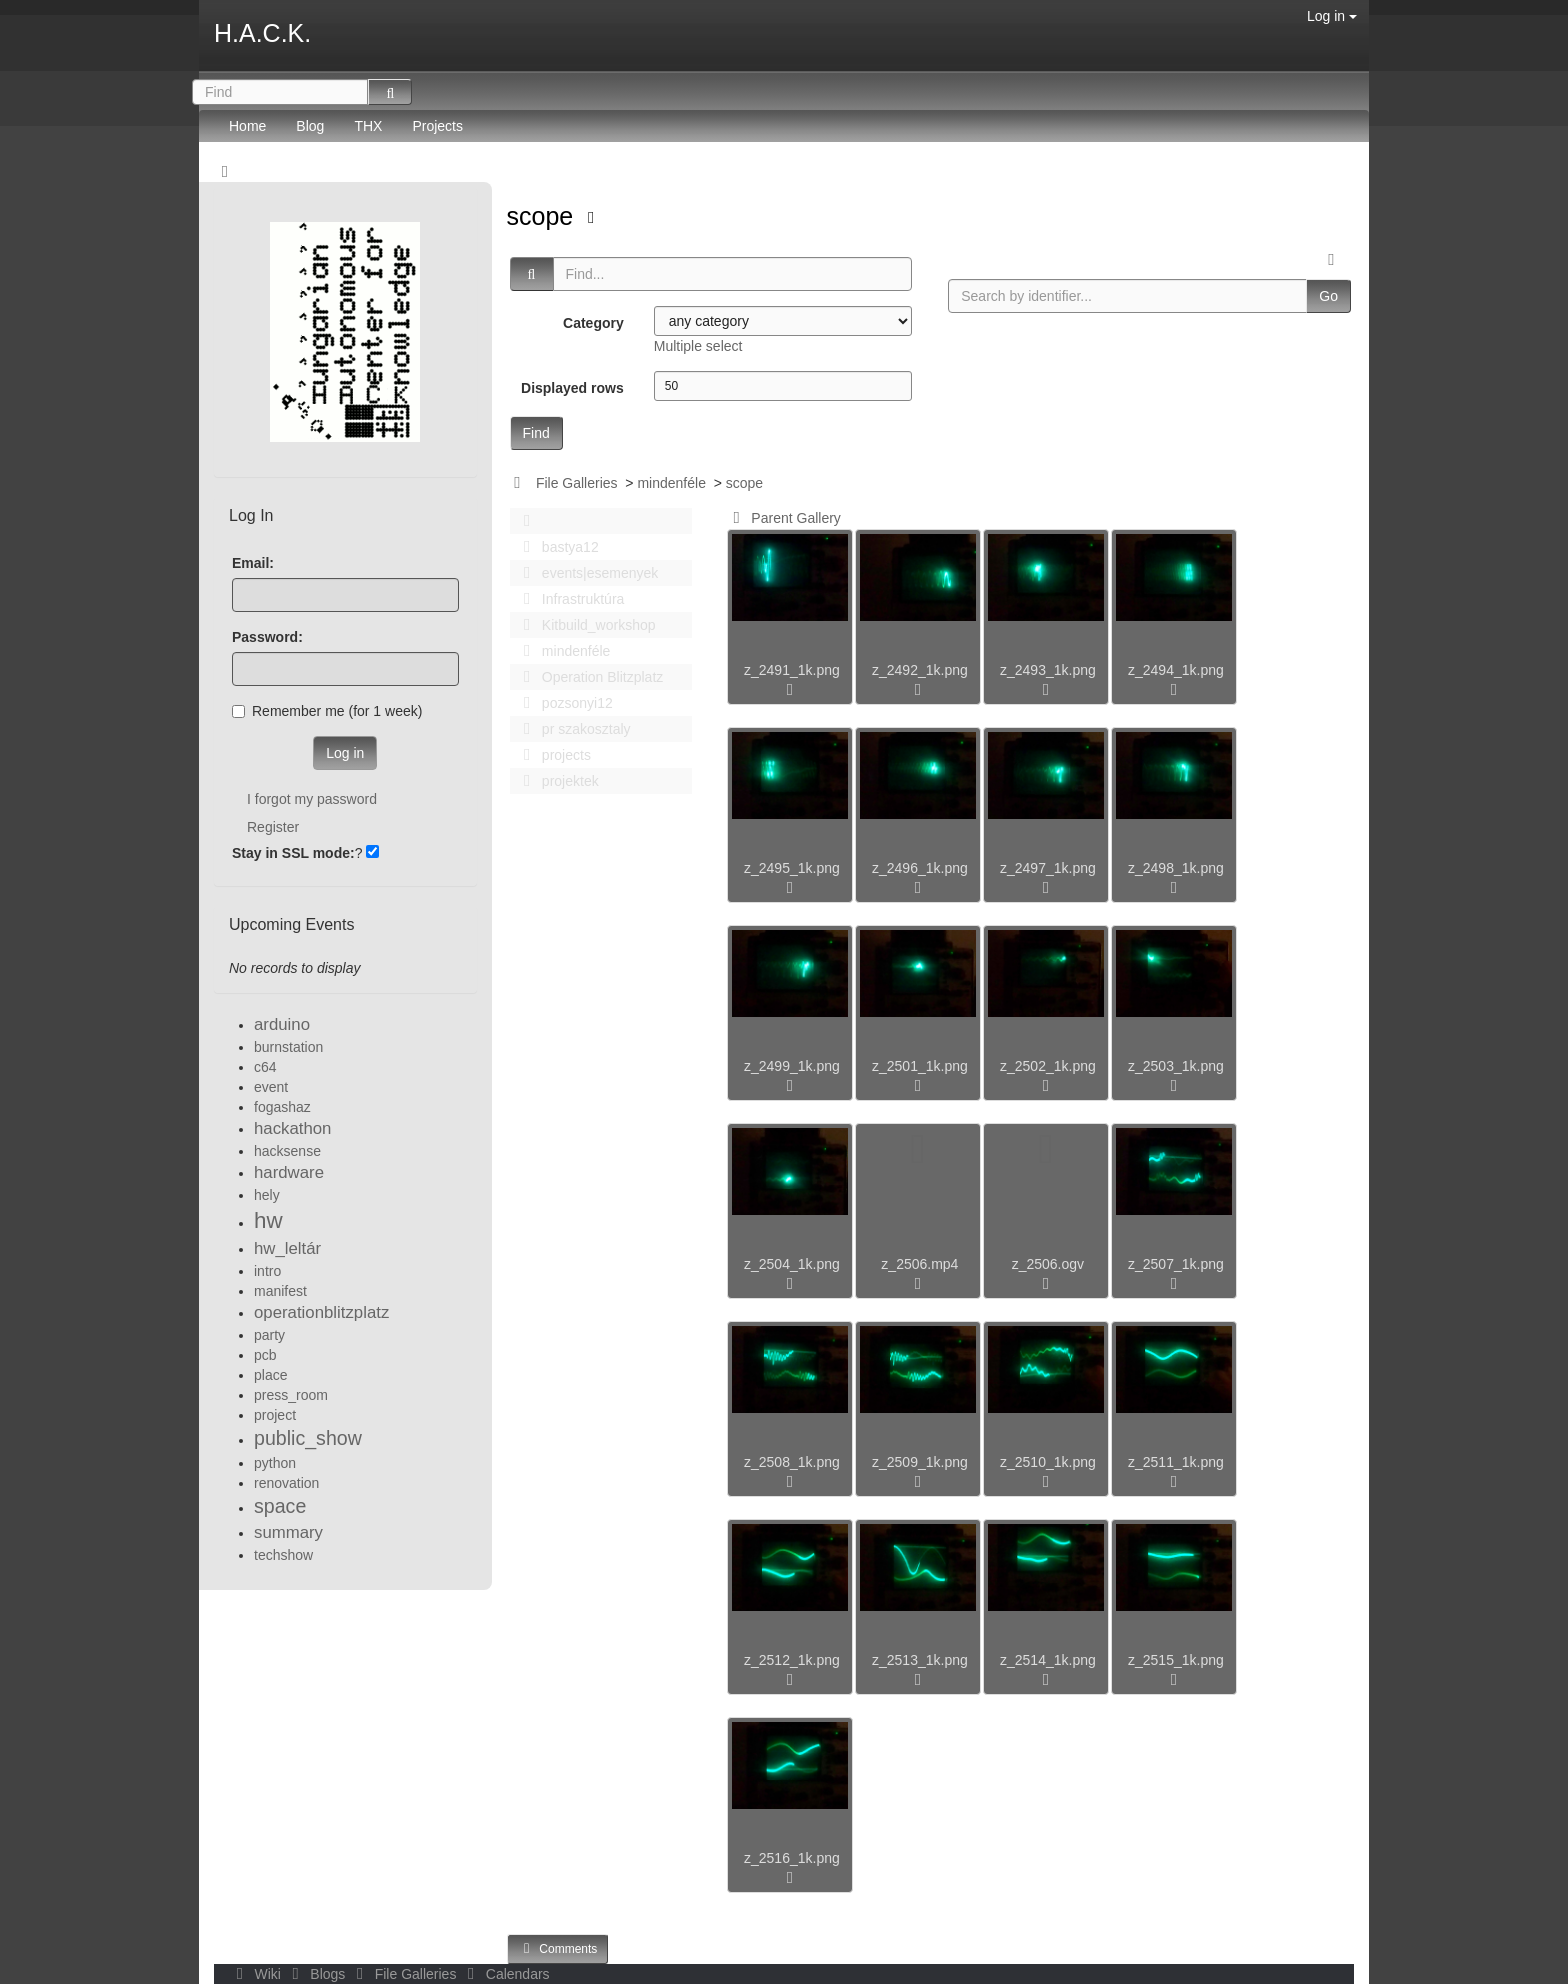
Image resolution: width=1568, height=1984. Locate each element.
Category (593, 323)
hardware (289, 1172)
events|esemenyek (586, 573)
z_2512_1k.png (792, 1660)
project (275, 1415)
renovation (286, 1483)
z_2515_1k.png (1176, 1660)
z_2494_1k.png (1176, 670)
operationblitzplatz (321, 1312)
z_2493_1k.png (1048, 670)
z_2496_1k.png (920, 868)
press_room (291, 1395)
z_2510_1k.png (1048, 1462)
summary (288, 1532)
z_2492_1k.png (920, 670)
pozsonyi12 (563, 703)
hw (268, 1220)
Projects (437, 126)
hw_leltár (287, 1248)
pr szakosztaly (572, 729)
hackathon (292, 1128)
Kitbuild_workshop (584, 625)
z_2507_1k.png (1176, 1264)
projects (552, 755)
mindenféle (671, 483)
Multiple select (698, 346)
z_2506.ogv (1048, 1264)
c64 (265, 1067)
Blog (310, 126)
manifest (280, 1291)
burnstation (288, 1047)
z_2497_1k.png (1048, 868)
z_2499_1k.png (792, 1066)
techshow (283, 1555)
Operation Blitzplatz (588, 677)
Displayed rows (572, 388)
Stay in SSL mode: (293, 853)
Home (247, 126)
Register (273, 827)
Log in (1332, 16)
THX (368, 126)
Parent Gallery (783, 518)
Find (536, 433)
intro (267, 1271)
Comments (558, 1948)
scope (544, 216)
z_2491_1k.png (792, 670)
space (280, 1506)
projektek (556, 781)
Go (1328, 296)
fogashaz (282, 1107)
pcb (265, 1355)
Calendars (504, 1974)
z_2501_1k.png (920, 1066)
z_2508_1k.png (792, 1462)
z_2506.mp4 (919, 1264)
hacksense (287, 1151)
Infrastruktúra (569, 599)
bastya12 (556, 547)
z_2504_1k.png (792, 1264)
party (269, 1335)
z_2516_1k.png (792, 1858)
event (271, 1087)
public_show (308, 1438)
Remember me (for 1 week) (327, 711)
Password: (267, 637)
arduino (282, 1024)
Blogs (317, 1974)
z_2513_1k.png (920, 1660)
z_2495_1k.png (792, 868)
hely (267, 1195)
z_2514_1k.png (1048, 1660)
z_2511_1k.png (1176, 1462)
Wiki (257, 1974)
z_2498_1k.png (1176, 868)
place (270, 1375)
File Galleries (577, 483)
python (275, 1463)
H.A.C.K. (262, 33)
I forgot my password (312, 799)
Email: (253, 563)
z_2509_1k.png (920, 1462)
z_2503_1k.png (1176, 1066)
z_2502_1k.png (1048, 1066)
